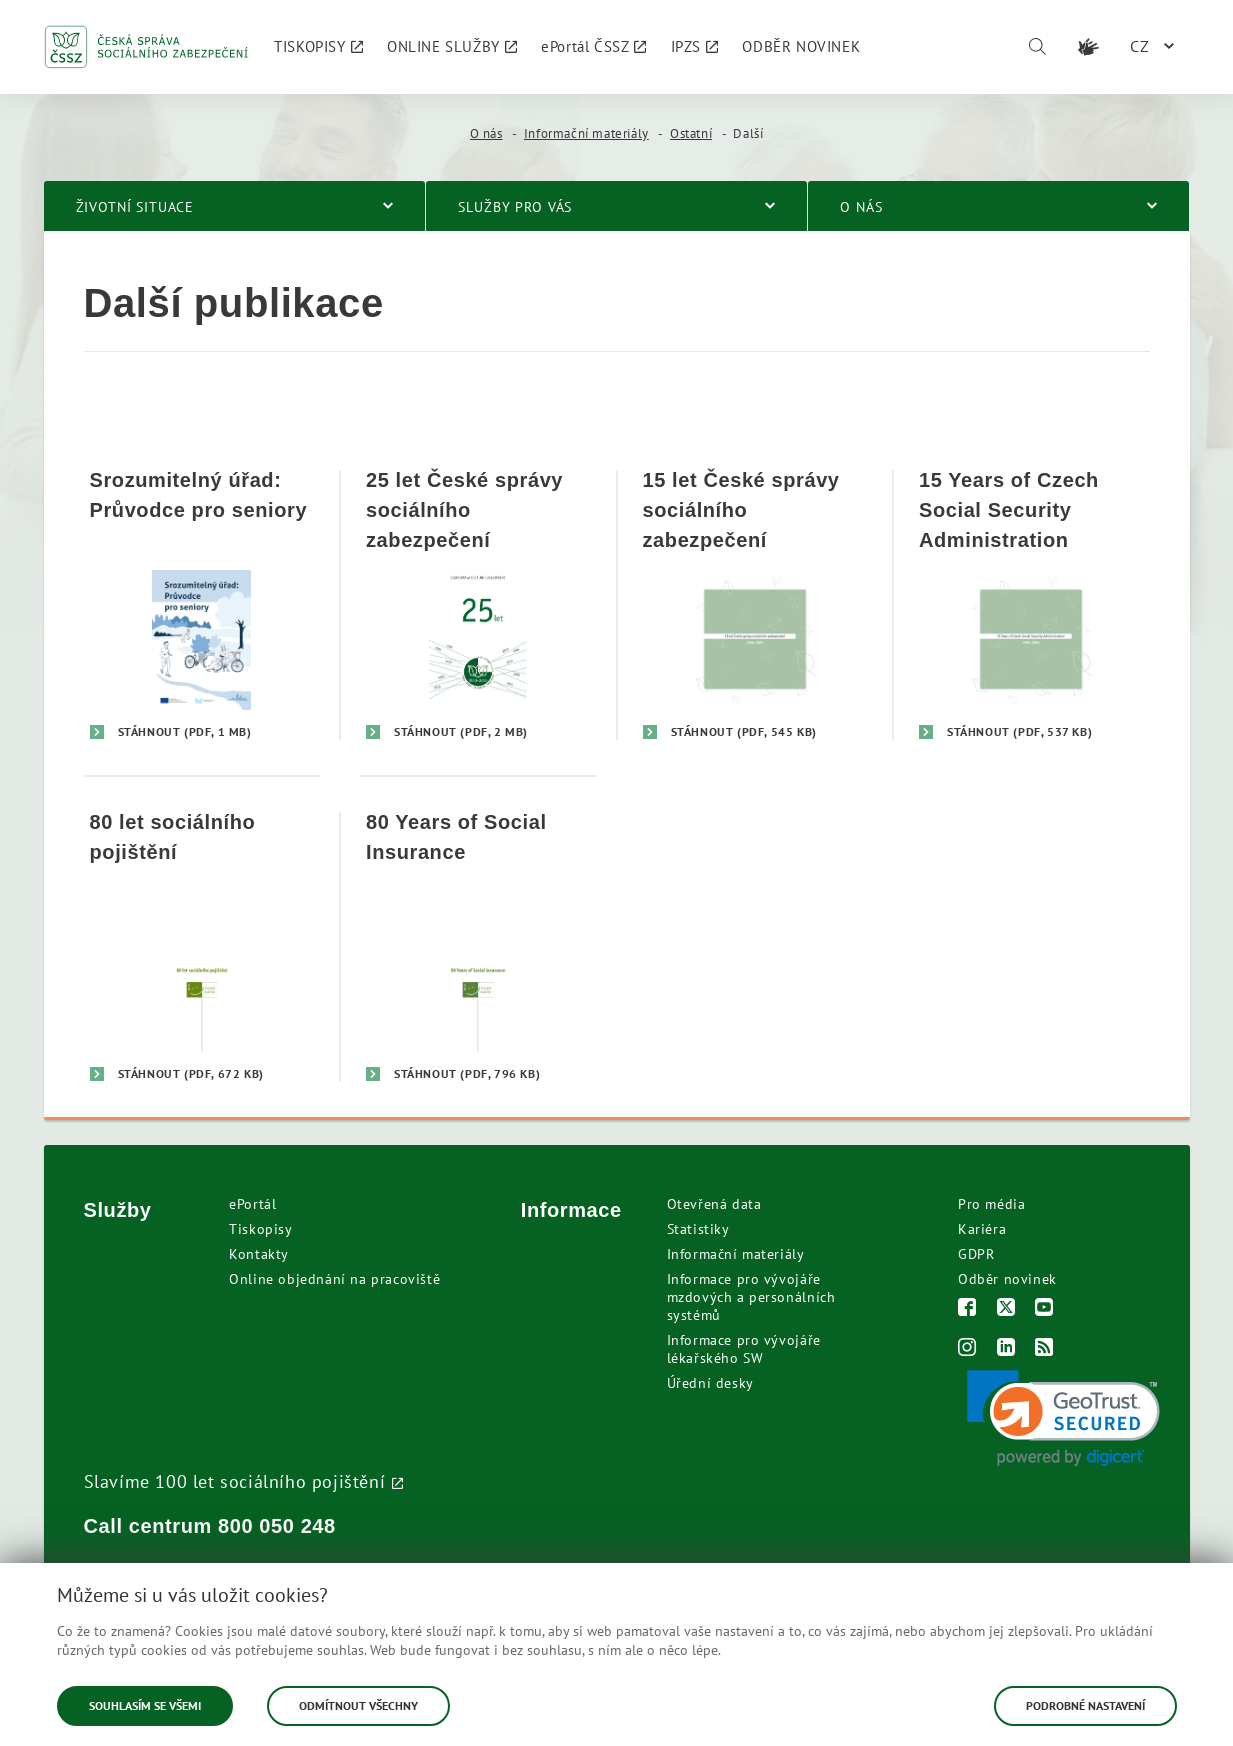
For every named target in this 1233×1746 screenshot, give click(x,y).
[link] (1063, 1418)
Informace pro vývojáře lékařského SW (744, 1349)
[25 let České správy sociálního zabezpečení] (478, 605)
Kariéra (982, 1229)
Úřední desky (710, 1383)
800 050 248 (277, 1526)
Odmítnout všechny (358, 1705)
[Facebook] (967, 1309)
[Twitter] (1006, 1309)
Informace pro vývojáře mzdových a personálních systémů (751, 1297)
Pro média (991, 1204)
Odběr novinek (1007, 1279)
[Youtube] (1044, 1309)
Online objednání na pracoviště (334, 1279)
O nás (486, 133)
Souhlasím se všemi (145, 1705)
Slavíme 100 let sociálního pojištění (235, 1481)
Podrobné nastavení (1085, 1705)
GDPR (976, 1254)
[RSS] (1044, 1349)
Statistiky (698, 1229)
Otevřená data (714, 1204)
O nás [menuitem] (861, 207)
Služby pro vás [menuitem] (515, 207)
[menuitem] (318, 47)
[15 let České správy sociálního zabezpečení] (755, 605)
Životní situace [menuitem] (135, 207)
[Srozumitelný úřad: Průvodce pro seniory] (202, 605)
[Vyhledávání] (1037, 47)
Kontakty (259, 1254)
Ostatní (691, 133)
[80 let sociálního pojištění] (202, 946)
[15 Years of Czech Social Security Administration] (1031, 605)
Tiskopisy (260, 1229)
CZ (1140, 46)
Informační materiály (586, 133)
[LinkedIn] (1006, 1349)
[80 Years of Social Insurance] (478, 946)
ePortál (252, 1204)
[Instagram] (967, 1349)
